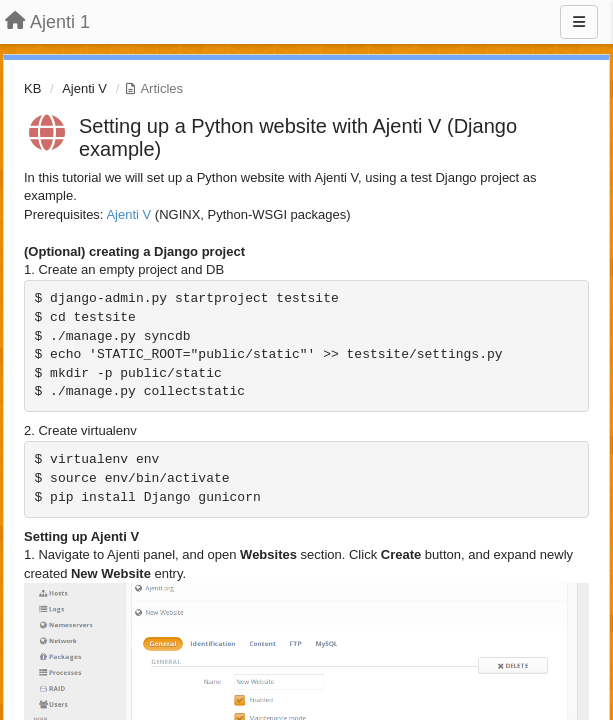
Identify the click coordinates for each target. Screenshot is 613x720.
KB (32, 88)
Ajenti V (84, 88)
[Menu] (579, 22)
